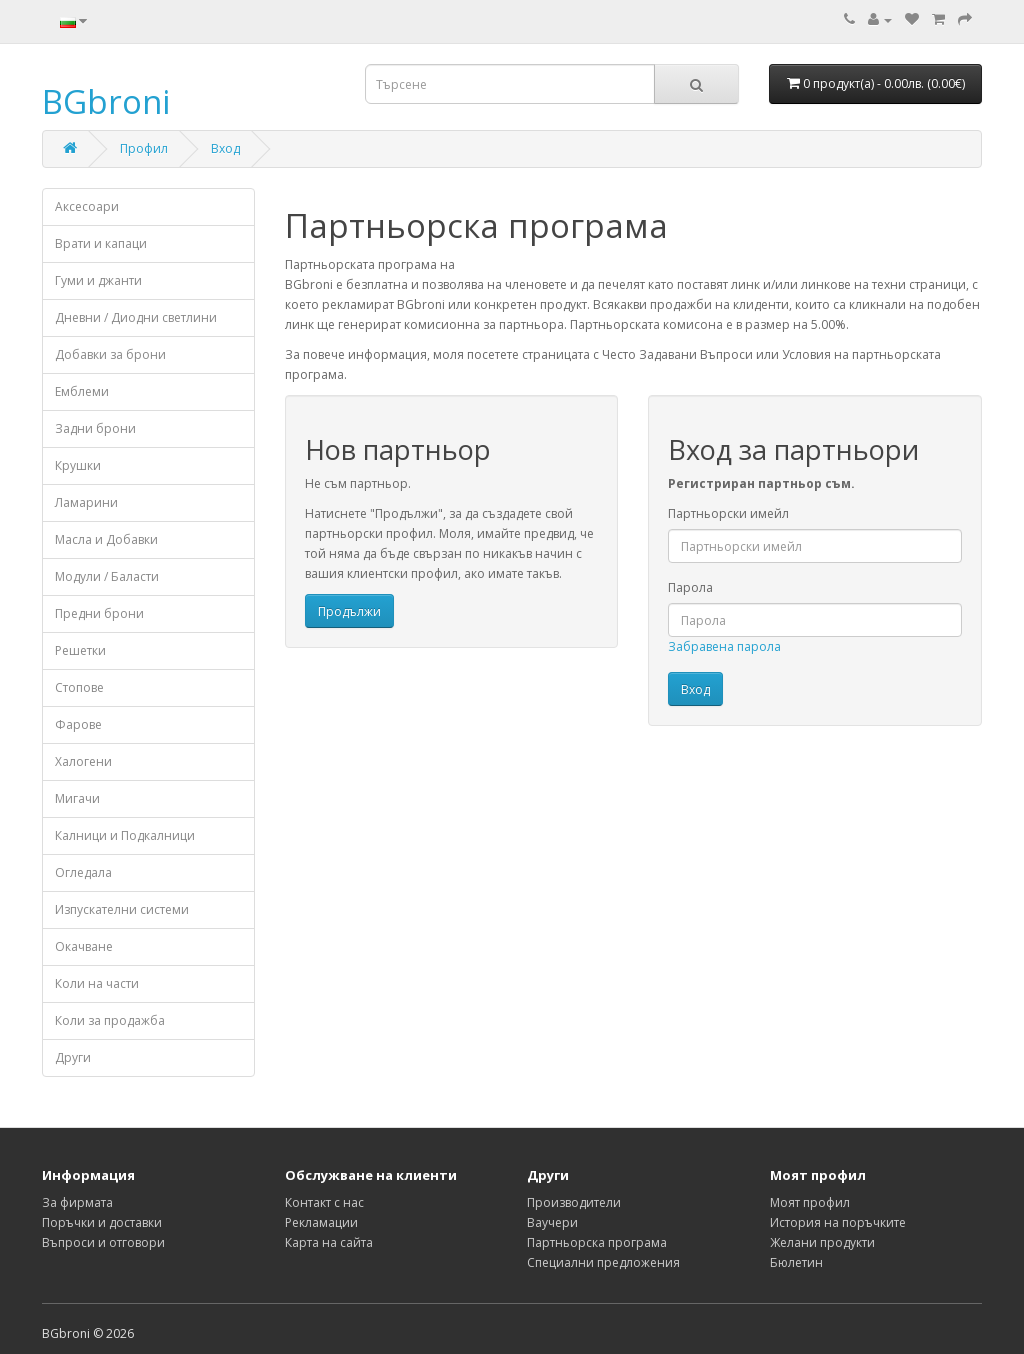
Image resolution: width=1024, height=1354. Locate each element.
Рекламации (321, 1222)
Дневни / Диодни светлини (136, 317)
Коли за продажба (110, 1020)
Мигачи (77, 798)
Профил (144, 148)
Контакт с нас (324, 1202)
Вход (225, 148)
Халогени (83, 761)
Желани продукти (822, 1242)
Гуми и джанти (98, 280)
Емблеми (82, 391)
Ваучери (552, 1222)
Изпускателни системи (122, 909)
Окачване (84, 946)
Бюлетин (796, 1262)
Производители (574, 1202)
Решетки (80, 650)
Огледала (83, 872)
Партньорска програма (597, 1242)
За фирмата (77, 1202)
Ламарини (86, 502)
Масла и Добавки (106, 539)
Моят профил (810, 1202)
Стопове (79, 687)
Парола (690, 587)
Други (73, 1057)
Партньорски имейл (728, 513)
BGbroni (106, 101)
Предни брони (99, 613)
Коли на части (97, 983)
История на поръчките (838, 1222)
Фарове (78, 724)
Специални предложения (603, 1262)
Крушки (78, 465)
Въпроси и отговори (103, 1242)
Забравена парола (724, 646)
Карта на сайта (329, 1242)
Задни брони (95, 428)
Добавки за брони (110, 354)
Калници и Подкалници (125, 835)
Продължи (349, 611)
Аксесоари (87, 206)
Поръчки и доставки (102, 1222)
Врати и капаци (101, 243)
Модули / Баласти (107, 576)
